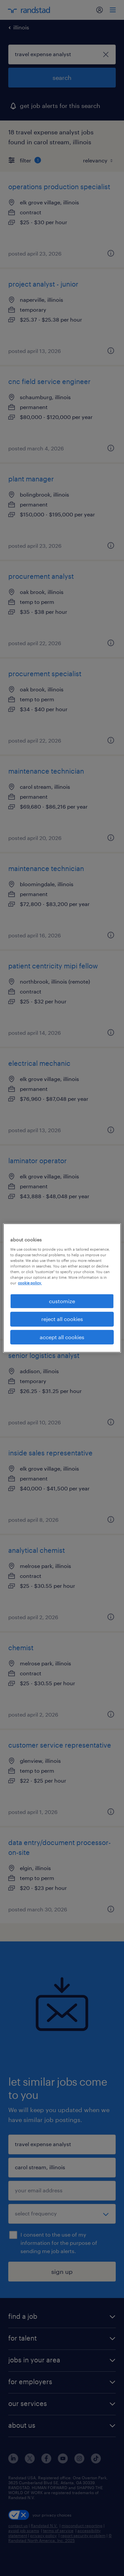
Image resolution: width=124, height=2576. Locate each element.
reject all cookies (62, 1319)
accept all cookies (62, 1337)
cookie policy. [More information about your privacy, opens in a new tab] (30, 1283)
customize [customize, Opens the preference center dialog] (62, 1301)
